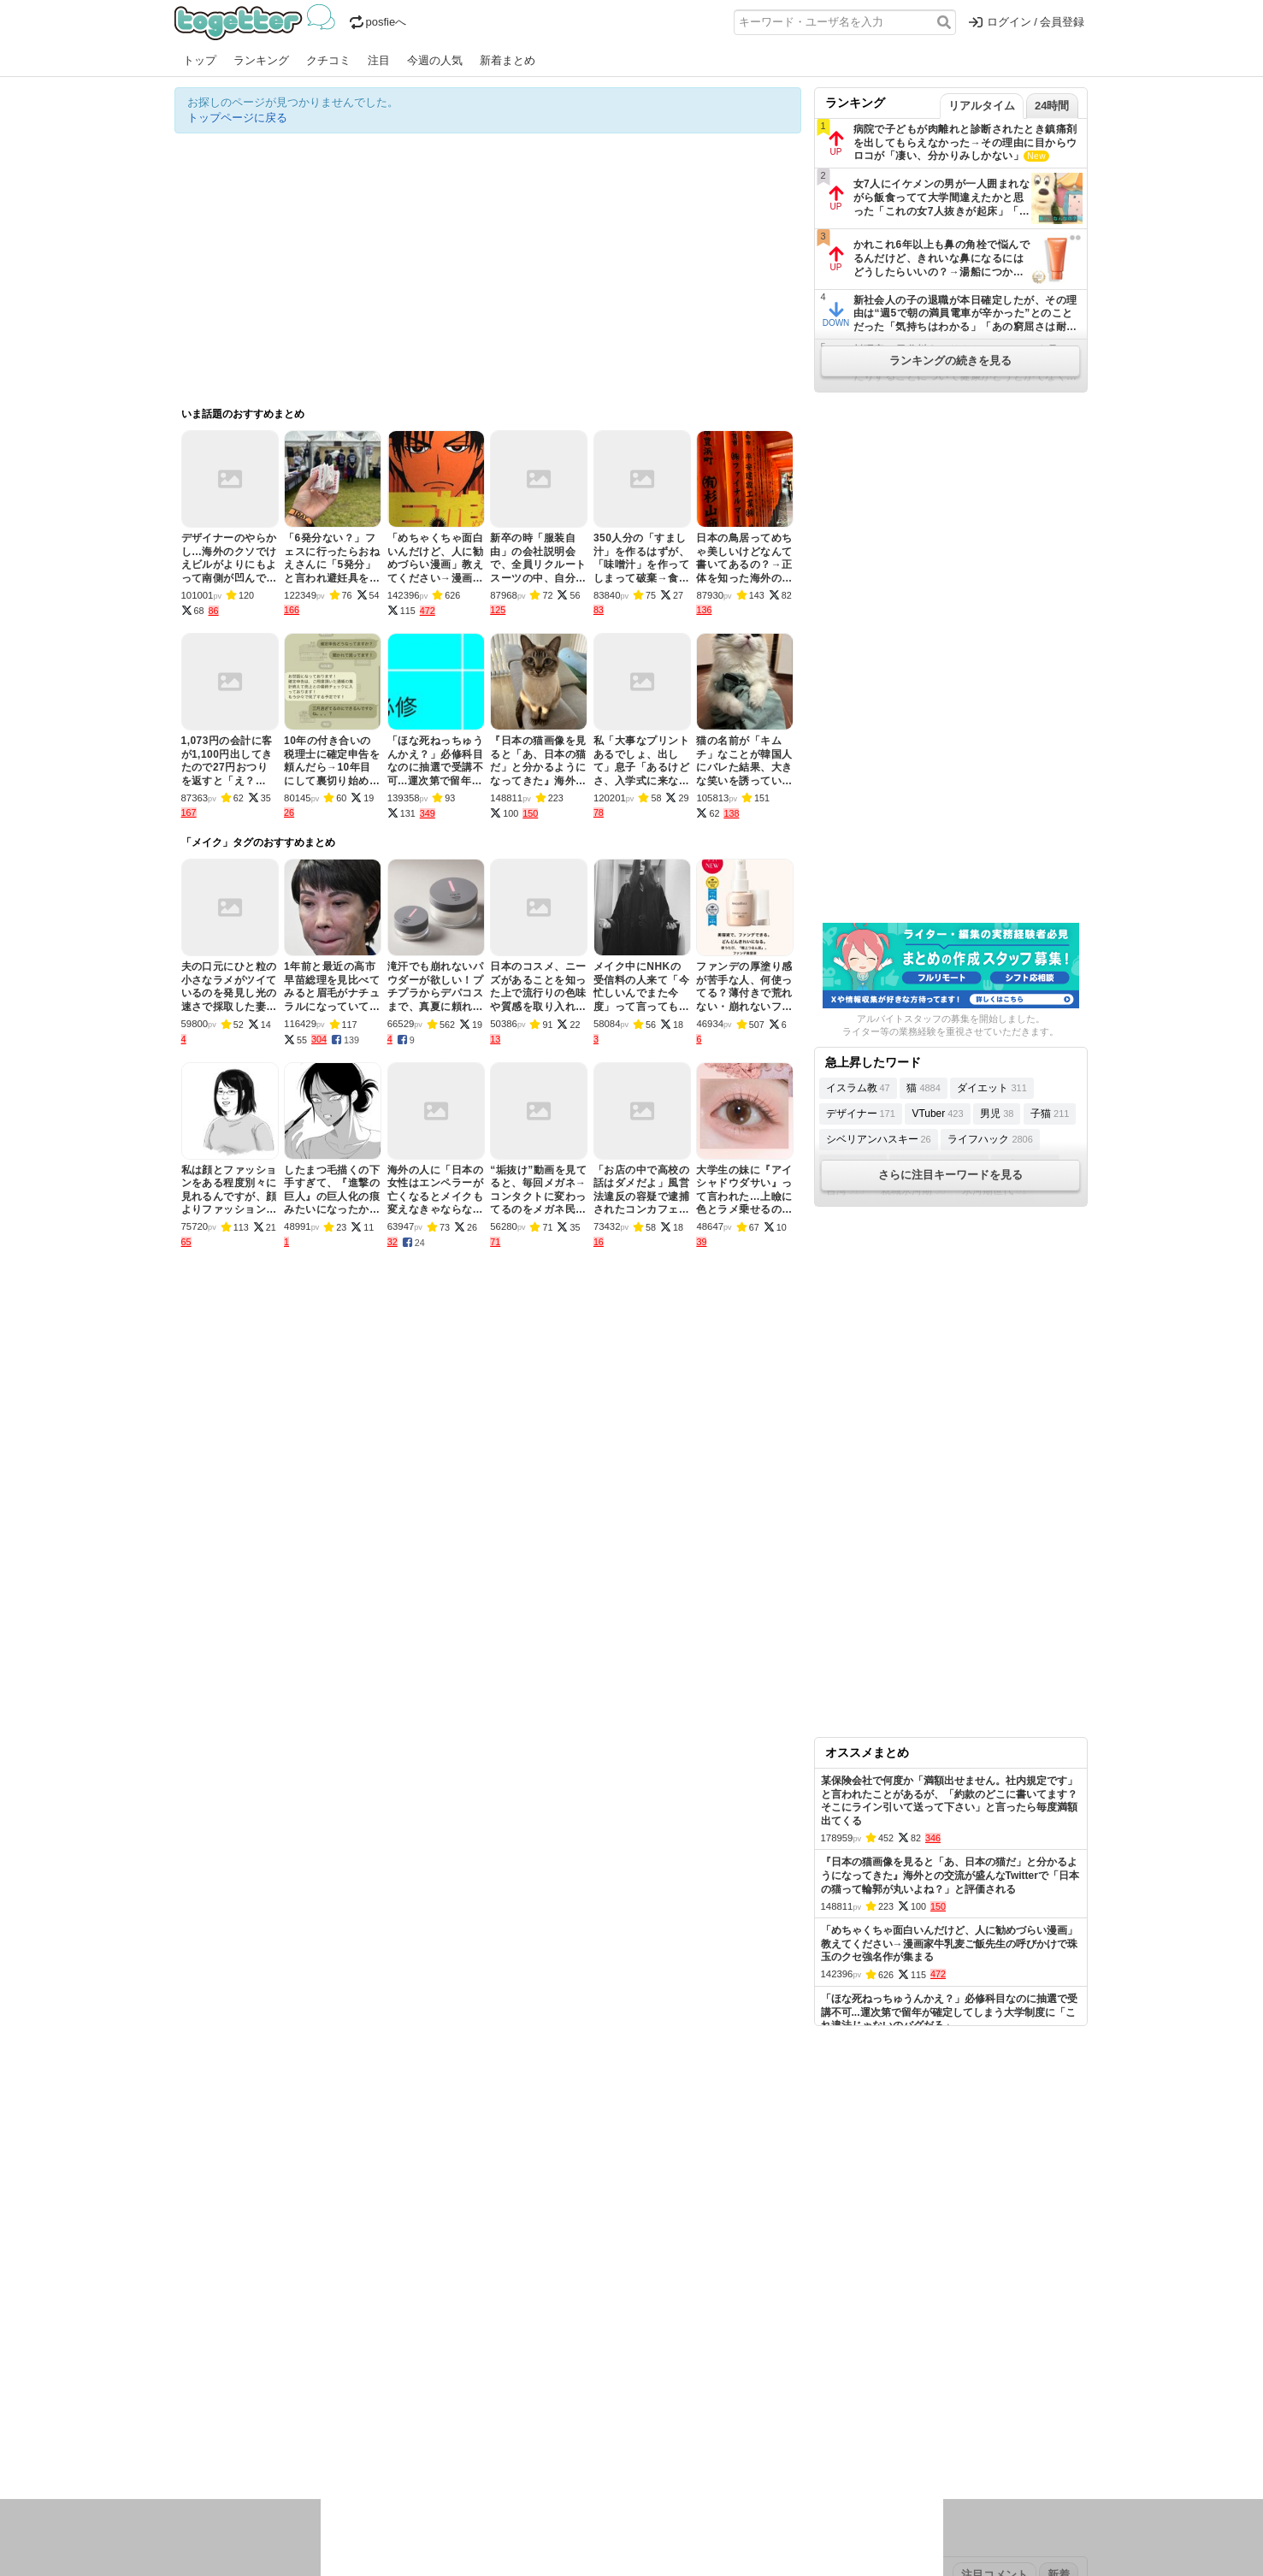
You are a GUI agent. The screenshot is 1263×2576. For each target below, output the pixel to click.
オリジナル (514, 2317)
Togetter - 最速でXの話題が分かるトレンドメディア (257, 22)
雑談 (485, 2425)
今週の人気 (435, 60)
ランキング (261, 60)
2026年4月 (259, 2371)
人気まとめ (327, 2317)
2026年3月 (318, 2371)
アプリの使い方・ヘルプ (684, 2317)
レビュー (444, 2425)
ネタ (266, 2447)
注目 (379, 60)
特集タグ (196, 2480)
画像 (295, 2447)
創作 (185, 2447)
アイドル (656, 2425)
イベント (364, 2425)
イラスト (226, 2447)
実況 (324, 2425)
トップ (199, 60)
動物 (324, 2447)
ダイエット (991, 1088)
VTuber (937, 1114)
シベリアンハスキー (878, 1139)
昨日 (215, 2371)
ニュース (196, 2425)
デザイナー (860, 1114)
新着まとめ (507, 60)
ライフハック (989, 1139)
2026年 (370, 2371)
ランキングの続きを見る (950, 360)
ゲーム (742, 2425)
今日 (185, 2371)
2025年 (413, 2371)
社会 (266, 2425)
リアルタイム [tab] (981, 105)
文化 (616, 2425)
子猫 (1049, 1114)
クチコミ (328, 60)
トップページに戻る (237, 117)
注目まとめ (202, 2317)
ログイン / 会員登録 (1027, 21)
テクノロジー (565, 2425)
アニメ (702, 2425)
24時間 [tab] (1052, 105)
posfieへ (378, 22)
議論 (295, 2425)
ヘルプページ (582, 2317)
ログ (404, 2425)
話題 (237, 2425)
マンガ (783, 2425)
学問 (514, 2425)
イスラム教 (858, 1088)
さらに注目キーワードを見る (950, 1174)
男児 (996, 1114)
